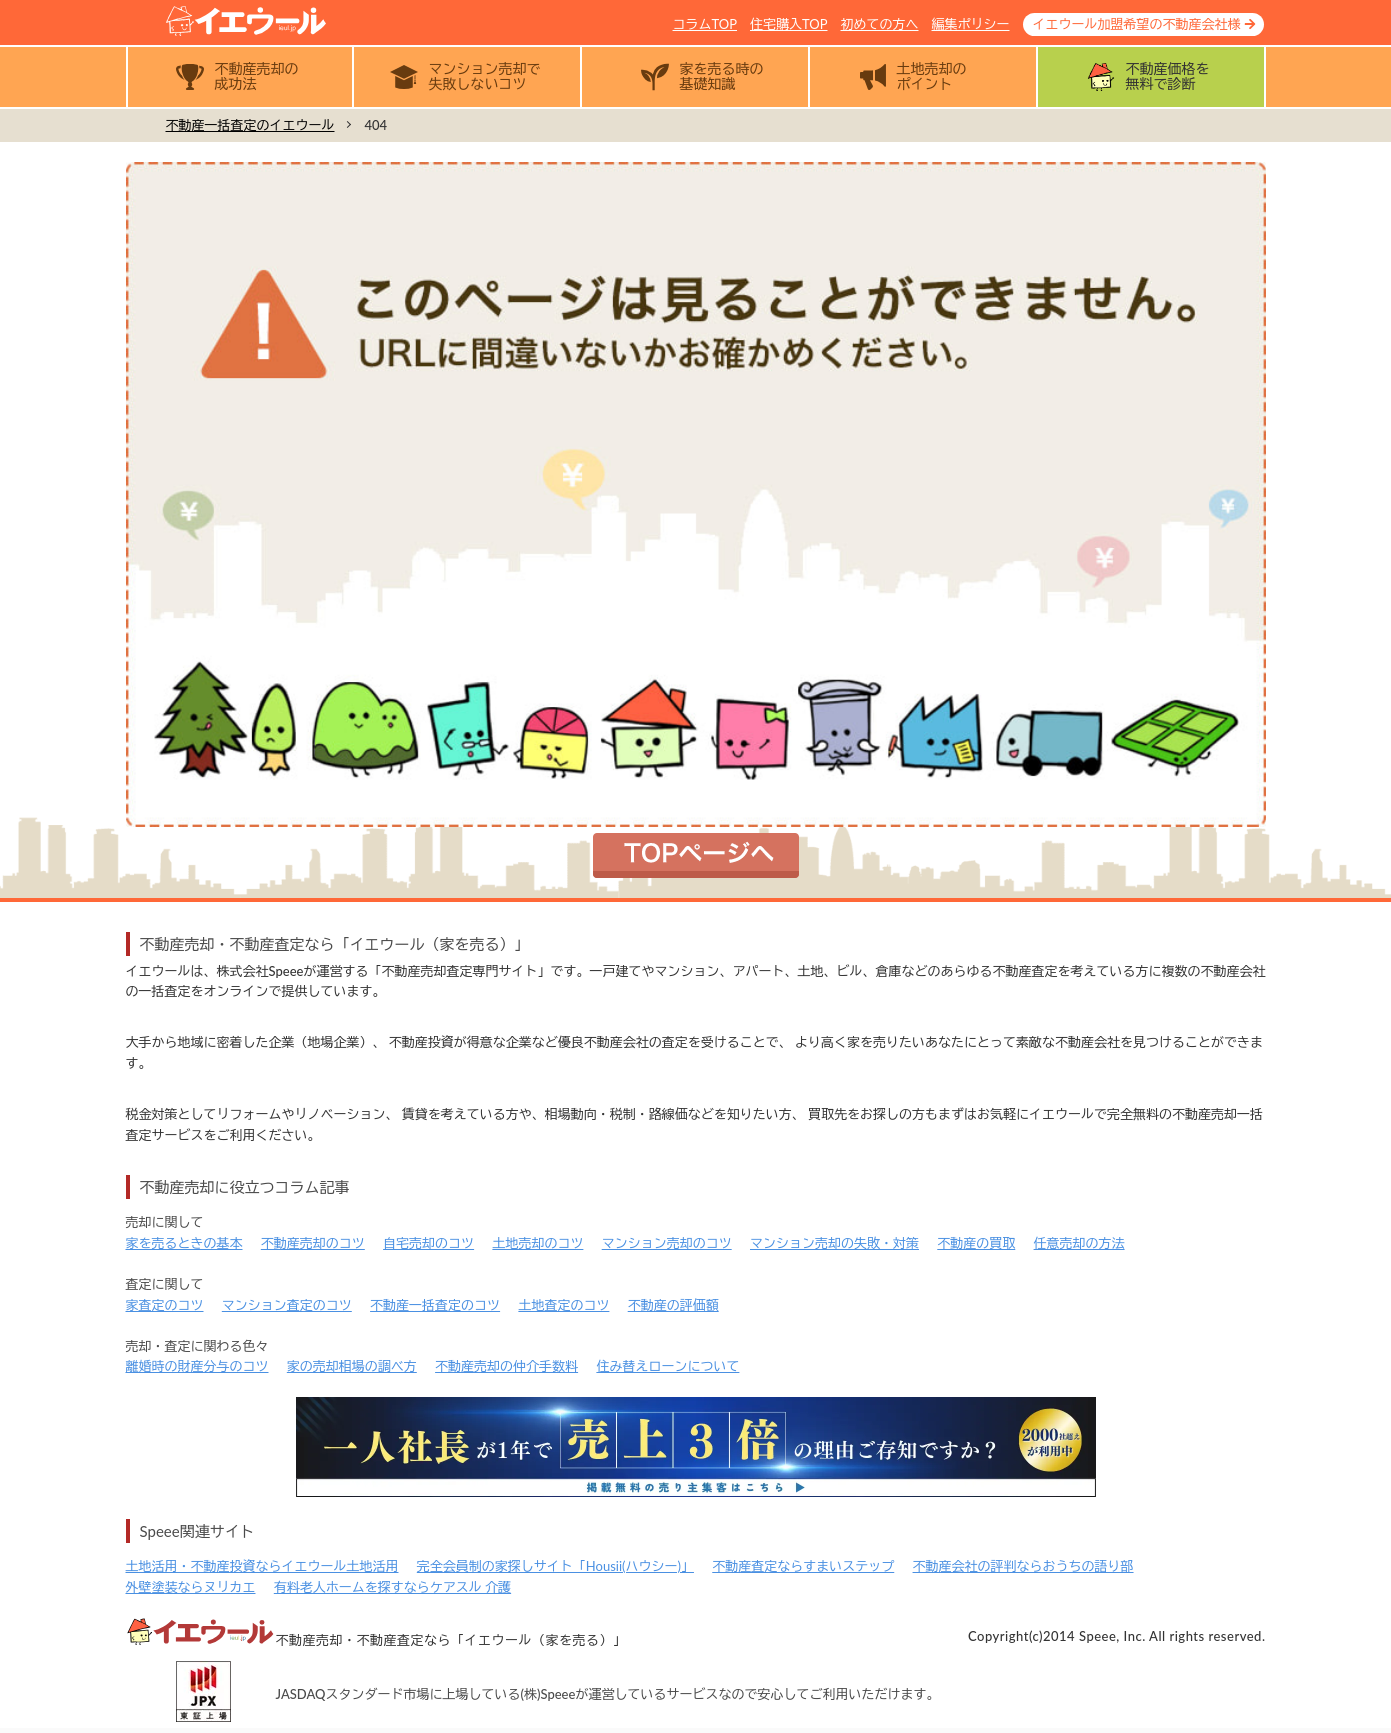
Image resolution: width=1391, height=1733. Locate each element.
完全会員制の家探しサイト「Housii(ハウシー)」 (555, 1566)
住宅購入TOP (788, 24)
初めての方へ (880, 24)
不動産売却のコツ (313, 1243)
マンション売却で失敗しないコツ (485, 76)
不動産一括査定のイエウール (250, 125)
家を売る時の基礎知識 (722, 76)
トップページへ (696, 855)
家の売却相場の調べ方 (352, 1366)
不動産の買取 (976, 1243)
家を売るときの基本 (184, 1243)
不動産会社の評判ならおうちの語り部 (1023, 1566)
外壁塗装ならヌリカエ (191, 1587)
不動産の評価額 (673, 1305)
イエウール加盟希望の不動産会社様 (1137, 24)
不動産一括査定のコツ (435, 1305)
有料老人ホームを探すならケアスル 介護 (392, 1587)
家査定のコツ (165, 1305)
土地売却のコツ (537, 1243)
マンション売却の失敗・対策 (834, 1243)
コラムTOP (705, 24)
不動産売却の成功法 (257, 76)
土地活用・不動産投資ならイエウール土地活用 (262, 1566)
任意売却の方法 (1079, 1243)
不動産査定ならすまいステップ (803, 1566)
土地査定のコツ (563, 1305)
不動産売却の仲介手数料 (506, 1366)
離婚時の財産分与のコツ (197, 1366)
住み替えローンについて (667, 1366)
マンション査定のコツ (287, 1305)
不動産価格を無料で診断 (1168, 76)
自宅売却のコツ (428, 1243)
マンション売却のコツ (667, 1243)
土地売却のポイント (932, 76)
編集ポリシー (971, 24)
